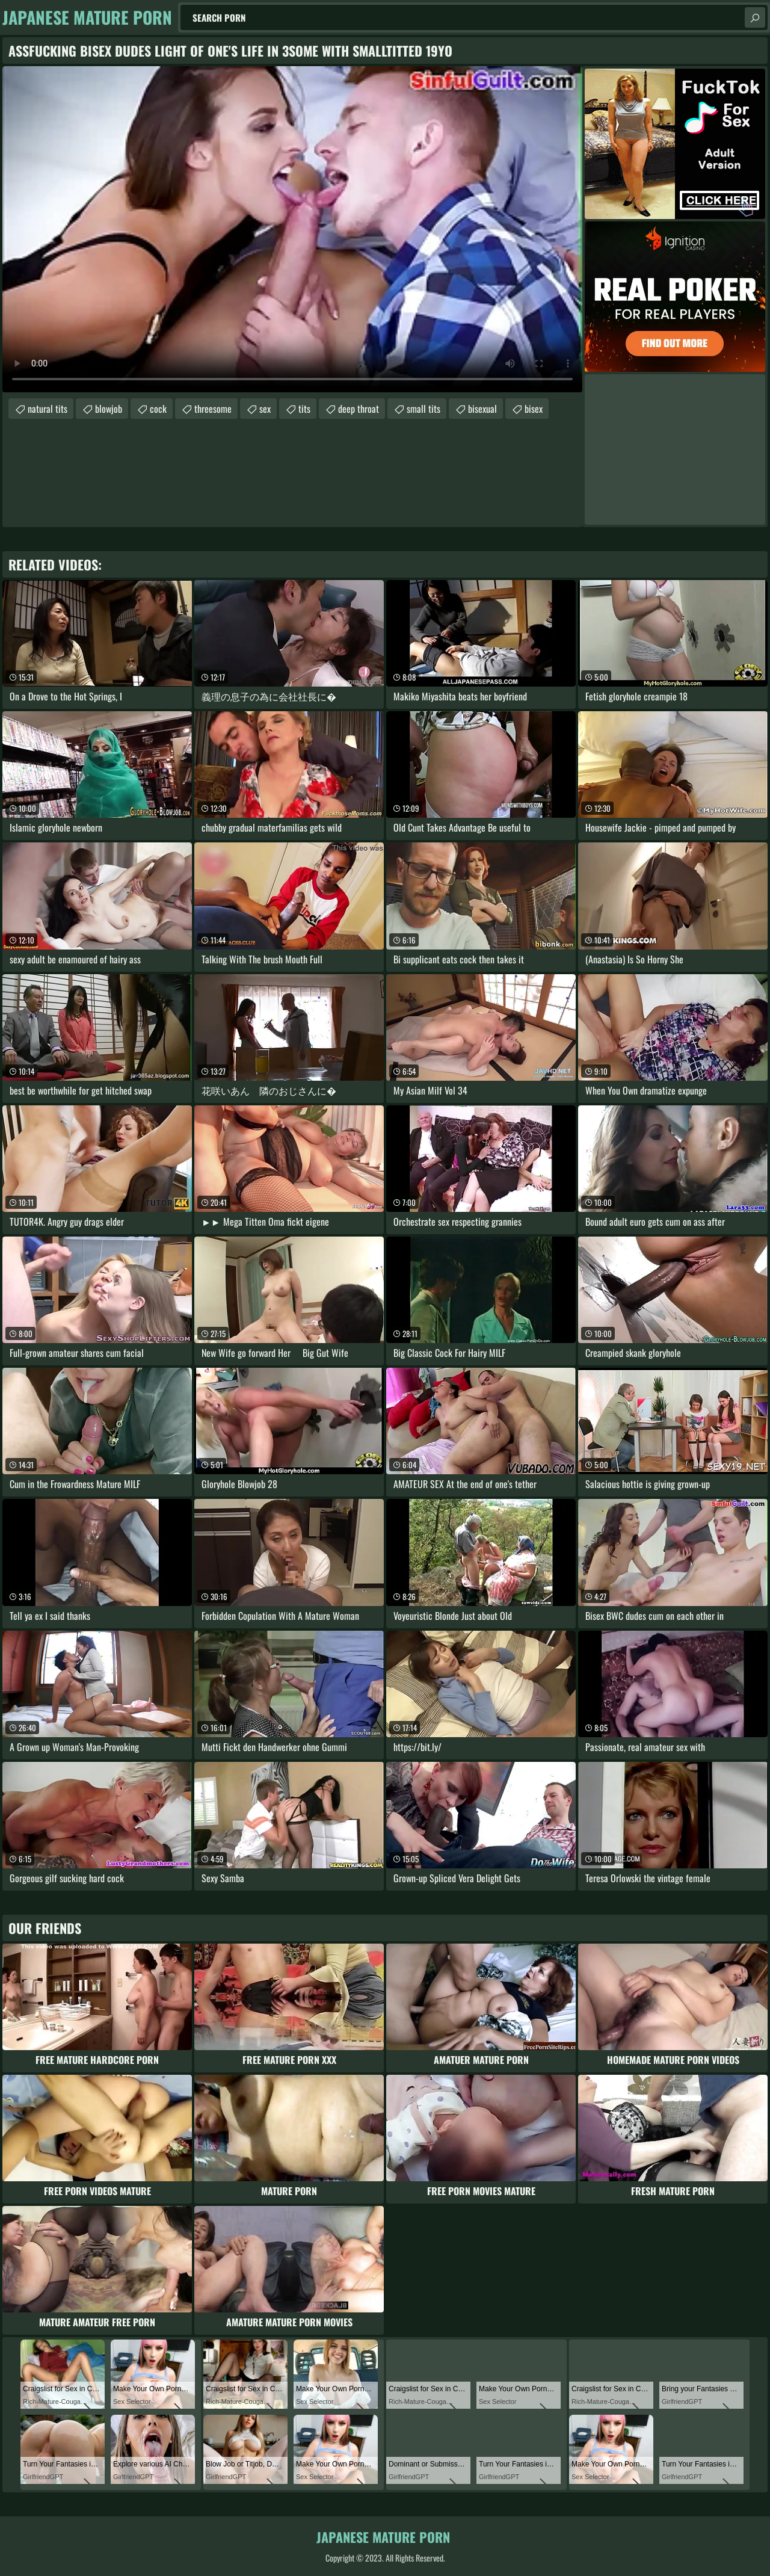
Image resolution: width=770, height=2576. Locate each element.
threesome (213, 408)
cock (158, 408)
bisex (534, 408)
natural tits (47, 408)
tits (304, 408)
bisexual (482, 408)
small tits (423, 408)
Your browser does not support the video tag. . (292, 229)
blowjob (108, 408)
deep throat (358, 408)
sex (265, 408)
